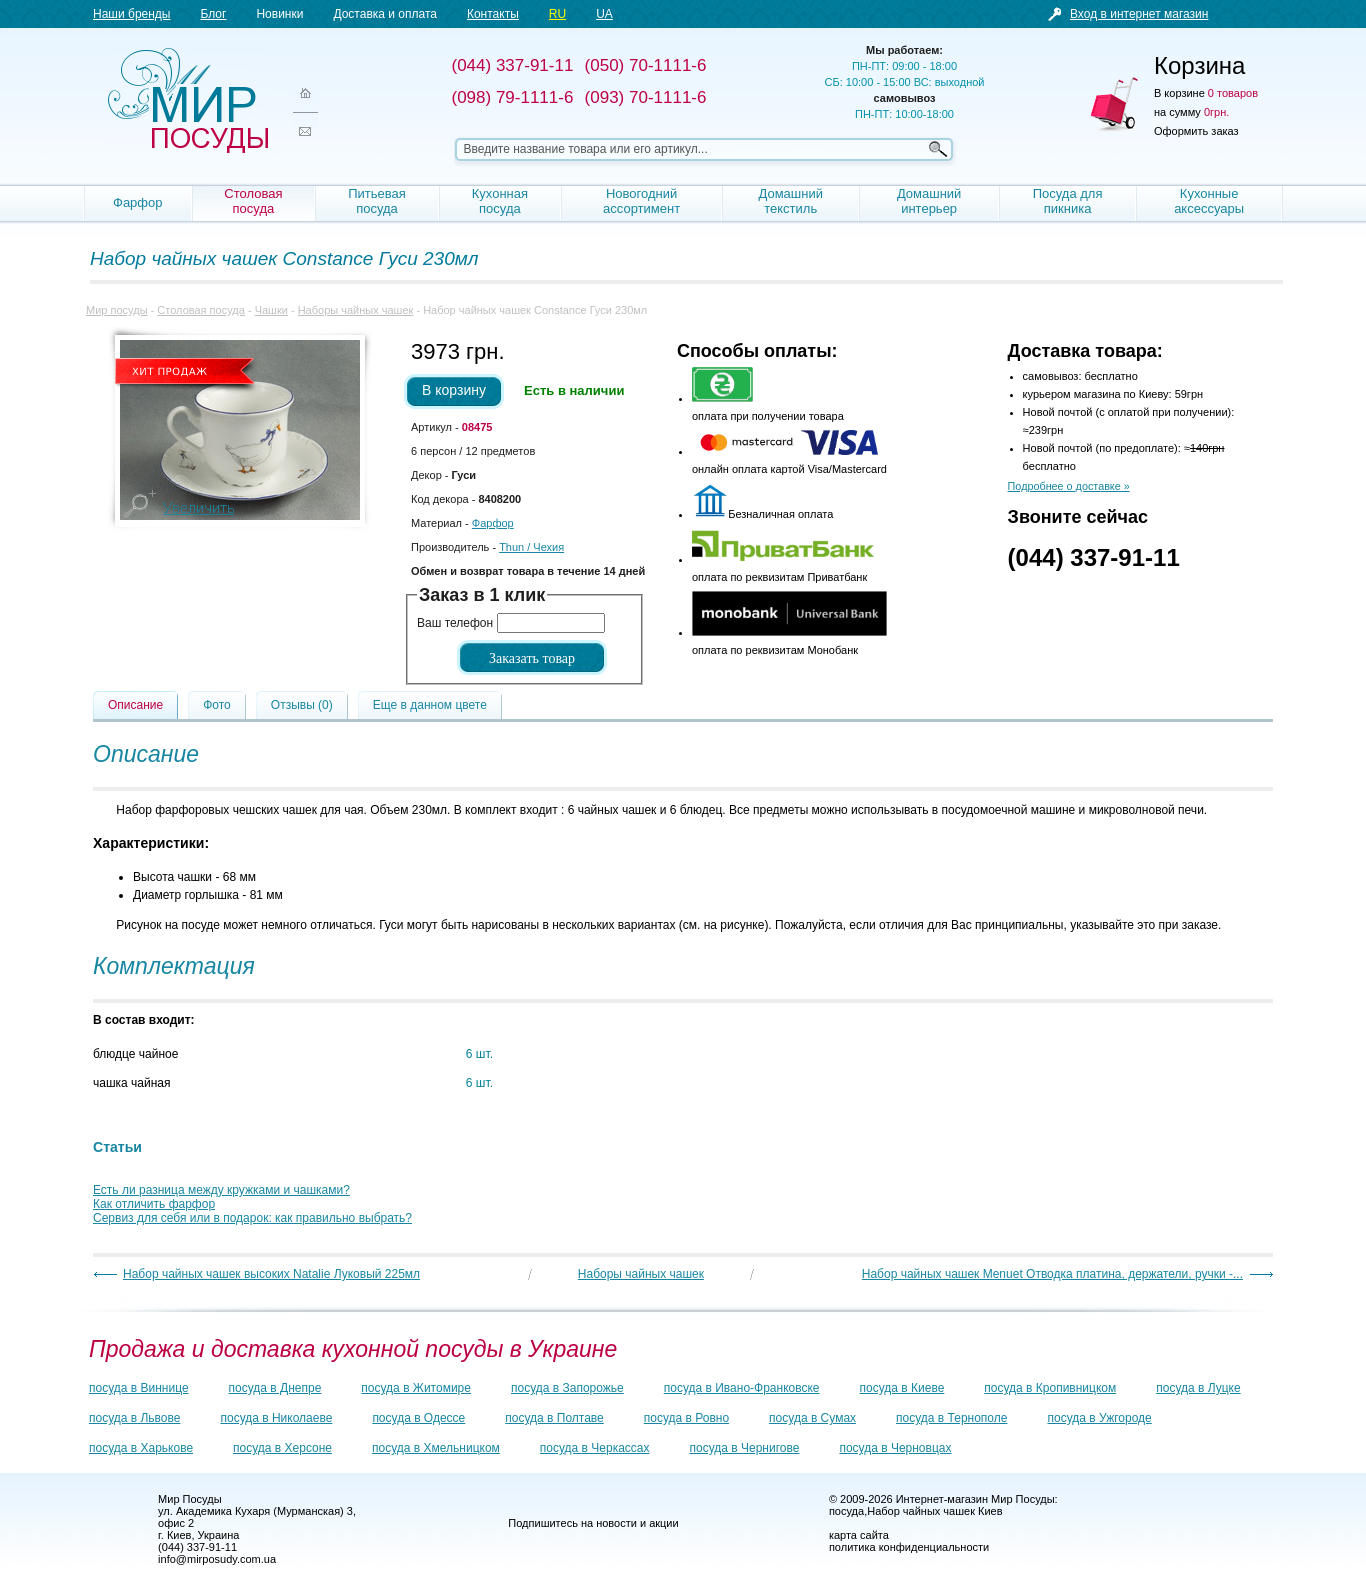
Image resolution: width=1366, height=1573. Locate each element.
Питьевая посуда (377, 201)
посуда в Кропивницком (1050, 1388)
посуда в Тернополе (951, 1418)
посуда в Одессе (418, 1418)
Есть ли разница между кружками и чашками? (221, 1190)
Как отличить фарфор (154, 1204)
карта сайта (859, 1535)
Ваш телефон (455, 623)
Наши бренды (131, 14)
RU (557, 14)
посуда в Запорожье (567, 1388)
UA (604, 14)
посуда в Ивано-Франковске (742, 1388)
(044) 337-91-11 (1094, 557)
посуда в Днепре (275, 1388)
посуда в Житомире (416, 1388)
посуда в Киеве (902, 1388)
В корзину (454, 390)
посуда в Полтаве (554, 1418)
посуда (846, 1511)
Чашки (271, 310)
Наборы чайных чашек (356, 310)
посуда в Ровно (686, 1418)
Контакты (493, 14)
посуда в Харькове (141, 1448)
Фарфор (138, 202)
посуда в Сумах (812, 1418)
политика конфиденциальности (909, 1547)
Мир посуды (188, 100)
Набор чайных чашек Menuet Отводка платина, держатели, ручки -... (1052, 1274)
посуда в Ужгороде (1099, 1418)
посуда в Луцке (1198, 1388)
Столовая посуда (253, 201)
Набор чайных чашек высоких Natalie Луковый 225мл (271, 1274)
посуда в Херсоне (282, 1448)
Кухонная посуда (500, 201)
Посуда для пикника (1068, 201)
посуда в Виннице (139, 1388)
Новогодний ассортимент (641, 201)
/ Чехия (531, 547)
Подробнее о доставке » (1069, 486)
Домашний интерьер (929, 201)
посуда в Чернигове (745, 1448)
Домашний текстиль (790, 201)
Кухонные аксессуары (1209, 201)
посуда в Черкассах (595, 1448)
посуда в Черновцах (895, 1448)
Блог (213, 14)
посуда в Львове (134, 1418)
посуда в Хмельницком (436, 1448)
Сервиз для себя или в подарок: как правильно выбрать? (252, 1218)
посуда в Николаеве (276, 1418)
